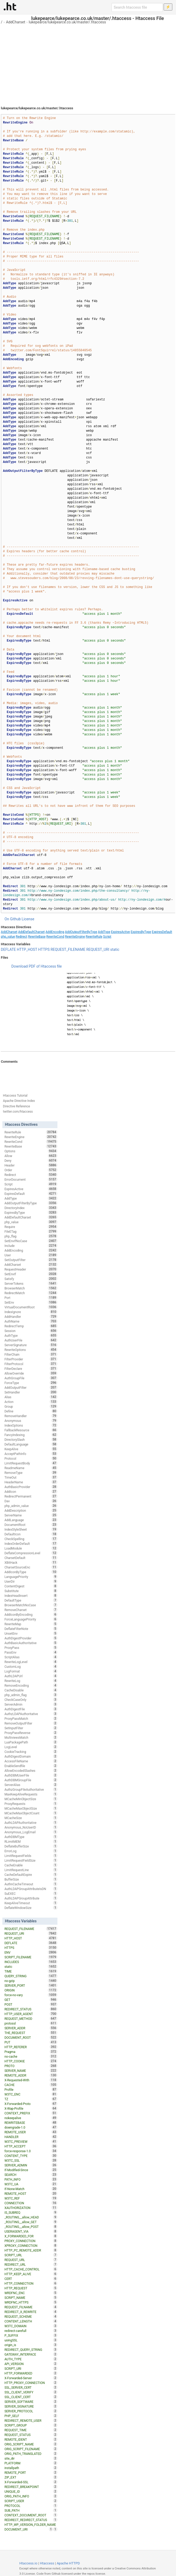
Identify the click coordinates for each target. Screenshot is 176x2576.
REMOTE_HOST (30, 2193)
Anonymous (30, 1420)
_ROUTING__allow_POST (30, 2226)
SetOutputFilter (30, 1260)
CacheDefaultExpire (30, 1874)
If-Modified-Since (30, 2170)
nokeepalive (30, 2118)
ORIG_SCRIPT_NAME (30, 2444)
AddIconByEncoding (30, 1614)
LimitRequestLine (30, 1870)
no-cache (30, 2056)
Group (30, 1406)
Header (30, 1165)
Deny (30, 1160)
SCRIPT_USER (30, 2501)
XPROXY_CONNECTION (30, 2245)
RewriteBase (37, 936)
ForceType (30, 1383)
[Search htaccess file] (137, 7)
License (28, 919)
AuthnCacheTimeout (30, 1884)
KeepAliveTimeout (30, 1903)
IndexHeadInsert (30, 1595)
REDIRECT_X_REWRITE (30, 2312)
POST (30, 2004)
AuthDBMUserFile (30, 1775)
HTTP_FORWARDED (30, 2373)
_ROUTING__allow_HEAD (30, 2217)
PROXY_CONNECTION (30, 2241)
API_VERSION (30, 2364)
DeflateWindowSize (30, 1908)
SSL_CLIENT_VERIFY (30, 2392)
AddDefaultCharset (31, 932)
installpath (30, 2468)
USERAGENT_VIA (30, 2231)
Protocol (30, 1458)
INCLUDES (30, 1962)
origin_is (30, 2345)
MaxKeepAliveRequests (30, 1794)
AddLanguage (30, 1520)
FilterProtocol (30, 1364)
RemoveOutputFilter (30, 1723)
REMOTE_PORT (30, 2472)
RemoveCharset (30, 1610)
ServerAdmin (30, 1704)
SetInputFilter (30, 1728)
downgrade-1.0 (30, 2127)
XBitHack (30, 1562)
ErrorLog (30, 1851)
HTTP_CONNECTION (30, 2283)
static (114, 949)
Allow (30, 1156)
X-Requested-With (30, 2080)
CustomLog (30, 1666)
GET (30, 1999)
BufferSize (30, 1879)
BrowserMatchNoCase (30, 1605)
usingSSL (30, 2340)
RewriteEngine (75, 936)
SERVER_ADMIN (30, 2165)
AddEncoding (54, 932)
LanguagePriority (30, 1576)
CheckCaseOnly (30, 1699)
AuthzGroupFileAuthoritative (30, 1789)
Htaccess (47, 2563)
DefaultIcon (30, 1534)
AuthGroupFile (30, 1378)
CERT (30, 2278)
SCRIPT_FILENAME (30, 1957)
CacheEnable (30, 1865)
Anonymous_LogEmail (30, 1832)
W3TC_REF (30, 2198)
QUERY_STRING (30, 1976)
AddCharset (15, 22)
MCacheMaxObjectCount (30, 1813)
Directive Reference (16, 1106)
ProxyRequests (30, 1803)
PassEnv (30, 1652)
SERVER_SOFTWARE (30, 2401)
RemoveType (30, 1472)
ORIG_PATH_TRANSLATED (30, 2453)
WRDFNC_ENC (30, 2293)
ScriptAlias (30, 1657)
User (30, 1255)
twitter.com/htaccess (18, 1111)
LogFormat (30, 1671)
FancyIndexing (30, 1435)
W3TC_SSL (30, 2160)
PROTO (30, 2066)
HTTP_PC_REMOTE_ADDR (30, 2250)
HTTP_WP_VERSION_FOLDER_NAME (30, 2525)
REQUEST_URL (30, 2260)
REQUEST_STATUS (30, 2435)
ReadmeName (30, 1468)
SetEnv (30, 1302)
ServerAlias (30, 1785)
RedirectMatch (30, 1293)
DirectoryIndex (30, 1208)
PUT (30, 2042)
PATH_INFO (30, 2179)
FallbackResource (30, 1430)
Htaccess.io (28, 2563)
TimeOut (30, 1477)
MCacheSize (30, 1818)
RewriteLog (30, 1681)
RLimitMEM (30, 1841)
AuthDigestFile (30, 1709)
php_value (8, 936)
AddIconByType (30, 1572)
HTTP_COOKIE (30, 2061)
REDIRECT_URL (30, 2264)
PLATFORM (30, 2463)
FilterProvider (30, 1359)
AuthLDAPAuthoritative (30, 1822)
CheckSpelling (30, 1539)
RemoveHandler (30, 1416)
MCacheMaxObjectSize (30, 1808)
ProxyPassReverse (30, 1733)
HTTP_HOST (27, 949)
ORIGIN (30, 1990)
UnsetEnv (30, 1633)
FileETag (30, 1231)
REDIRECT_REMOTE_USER (30, 2420)
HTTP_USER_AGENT (30, 2014)
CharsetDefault (30, 1558)
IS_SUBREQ (30, 2212)
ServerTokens (30, 1283)
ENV (30, 1952)
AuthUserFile (30, 1340)
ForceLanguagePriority (30, 1619)
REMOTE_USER (30, 2132)
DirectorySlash (30, 1439)
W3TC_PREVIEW (30, 2141)
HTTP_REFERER (30, 2047)
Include (30, 1245)
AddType (104, 932)
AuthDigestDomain (30, 1756)
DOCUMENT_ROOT (30, 2037)
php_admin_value (30, 1506)
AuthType (30, 1335)
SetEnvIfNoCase (30, 1241)
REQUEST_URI (97, 949)
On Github (12, 919)
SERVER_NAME (30, 2070)
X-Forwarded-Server (30, 2378)
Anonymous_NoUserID (30, 1827)
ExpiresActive (120, 932)
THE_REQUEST (30, 2033)
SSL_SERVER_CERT (30, 2387)
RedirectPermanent (30, 1496)
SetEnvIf (30, 1274)
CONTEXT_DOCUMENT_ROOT (30, 2515)
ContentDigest (30, 1586)
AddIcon (30, 1491)
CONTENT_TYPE (30, 2156)
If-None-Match (30, 2189)
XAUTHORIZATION (30, 2208)
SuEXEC (30, 1893)
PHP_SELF (30, 2416)
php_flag (30, 1236)
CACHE (30, 2085)
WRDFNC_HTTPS (30, 2302)
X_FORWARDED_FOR (30, 2236)
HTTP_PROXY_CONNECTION (30, 2383)
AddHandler (30, 1316)
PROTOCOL (30, 2505)
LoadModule (30, 1548)
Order (30, 1170)
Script (107, 936)
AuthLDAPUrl (30, 1676)
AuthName (30, 1321)
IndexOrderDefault (30, 1543)
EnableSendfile (30, 1766)
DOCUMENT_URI (28, 2529)
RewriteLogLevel (30, 1662)
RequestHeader (30, 1269)
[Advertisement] (88, 63)
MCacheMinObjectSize (30, 1799)
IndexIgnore (30, 1312)
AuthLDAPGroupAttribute (30, 1898)
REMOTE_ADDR (30, 2075)
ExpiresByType (141, 932)
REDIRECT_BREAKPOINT (30, 2487)
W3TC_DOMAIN (30, 2326)
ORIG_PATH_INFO (30, 2496)
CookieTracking (30, 1751)
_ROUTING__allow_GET (30, 2222)
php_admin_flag (30, 1695)
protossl (30, 2023)
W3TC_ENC (30, 2094)
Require (30, 1227)
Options (30, 1151)
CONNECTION (30, 2203)
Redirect (21, 936)
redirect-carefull (30, 2331)
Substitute (30, 1591)
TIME (30, 1971)
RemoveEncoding (30, 1685)
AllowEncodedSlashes (30, 1770)
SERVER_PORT (30, 1985)
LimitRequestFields (30, 1856)
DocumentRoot (30, 1524)
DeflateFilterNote (30, 1629)
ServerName (30, 1515)
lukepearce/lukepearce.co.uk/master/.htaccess (67, 22)
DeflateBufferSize (30, 1846)
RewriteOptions (30, 1350)
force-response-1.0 (30, 2151)
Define (30, 1411)
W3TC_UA (30, 2184)
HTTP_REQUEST (30, 2288)
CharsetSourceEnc (30, 1567)
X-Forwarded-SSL (30, 2482)
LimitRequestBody (30, 1463)
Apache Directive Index (19, 1101)
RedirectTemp (30, 1326)
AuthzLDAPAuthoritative (30, 1714)
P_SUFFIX (30, 2335)
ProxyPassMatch (30, 1718)
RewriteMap (30, 1624)
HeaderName (30, 1482)
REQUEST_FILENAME (68, 949)
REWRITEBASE (30, 2122)
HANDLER (30, 2137)
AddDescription (30, 1510)
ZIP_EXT (30, 2477)
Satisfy (30, 1279)
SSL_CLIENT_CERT (30, 2397)
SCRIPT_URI (30, 2368)
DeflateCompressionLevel (30, 1553)
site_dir (30, 2458)
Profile (30, 2089)
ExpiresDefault (162, 932)
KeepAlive (30, 1449)
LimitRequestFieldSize (30, 1860)
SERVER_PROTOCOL (30, 2411)
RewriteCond (55, 936)
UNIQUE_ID (30, 2491)
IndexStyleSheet (30, 1529)
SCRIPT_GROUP (30, 2425)
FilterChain (30, 1354)
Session (30, 1331)
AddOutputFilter (30, 1387)
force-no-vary (30, 1995)
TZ (30, 2099)
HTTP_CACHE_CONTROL (30, 2269)
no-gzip (30, 1981)
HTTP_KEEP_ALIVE (30, 2274)
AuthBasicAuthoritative (30, 1643)
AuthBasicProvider (30, 1487)
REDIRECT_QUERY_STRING (30, 2349)
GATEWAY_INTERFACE (30, 2354)
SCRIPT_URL (30, 2255)
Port (30, 1297)
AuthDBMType (30, 1837)
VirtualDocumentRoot (30, 1307)
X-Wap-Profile (30, 2108)
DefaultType (30, 1600)
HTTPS (44, 949)
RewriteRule (94, 936)
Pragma (30, 2052)
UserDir (30, 1581)
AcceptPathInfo (30, 1454)
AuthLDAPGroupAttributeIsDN (30, 1889)
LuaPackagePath (30, 1742)
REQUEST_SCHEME (30, 2316)
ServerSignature (30, 1345)
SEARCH (30, 2174)
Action (30, 1402)
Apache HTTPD (68, 2563)
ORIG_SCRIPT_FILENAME (30, 2449)
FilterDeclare (30, 1368)
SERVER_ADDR (30, 2028)
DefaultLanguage (30, 1444)
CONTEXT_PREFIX (30, 2113)
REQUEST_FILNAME (30, 2307)
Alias (30, 1397)
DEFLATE (8, 949)
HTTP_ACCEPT (30, 2146)
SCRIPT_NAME (30, 2297)
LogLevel (30, 1747)
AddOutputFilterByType (81, 932)
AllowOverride (30, 1373)
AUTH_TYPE (30, 2359)
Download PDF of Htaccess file (36, 966)
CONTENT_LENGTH (30, 2321)
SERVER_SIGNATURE (30, 2406)
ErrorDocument (30, 1179)
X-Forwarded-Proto (30, 2104)
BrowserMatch (30, 1288)
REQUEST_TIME (30, 2430)
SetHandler (30, 1392)
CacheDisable (30, 1690)
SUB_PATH (30, 2510)
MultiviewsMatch (30, 1737)
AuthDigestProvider (30, 1638)
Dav (30, 1501)
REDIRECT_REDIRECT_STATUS (30, 2520)
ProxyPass (30, 1647)
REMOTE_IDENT (30, 2439)
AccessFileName (30, 1761)
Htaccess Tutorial (15, 1095)
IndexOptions (30, 1425)
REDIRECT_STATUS (30, 2009)
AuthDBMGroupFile (30, 1780)
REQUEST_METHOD (30, 2018)
